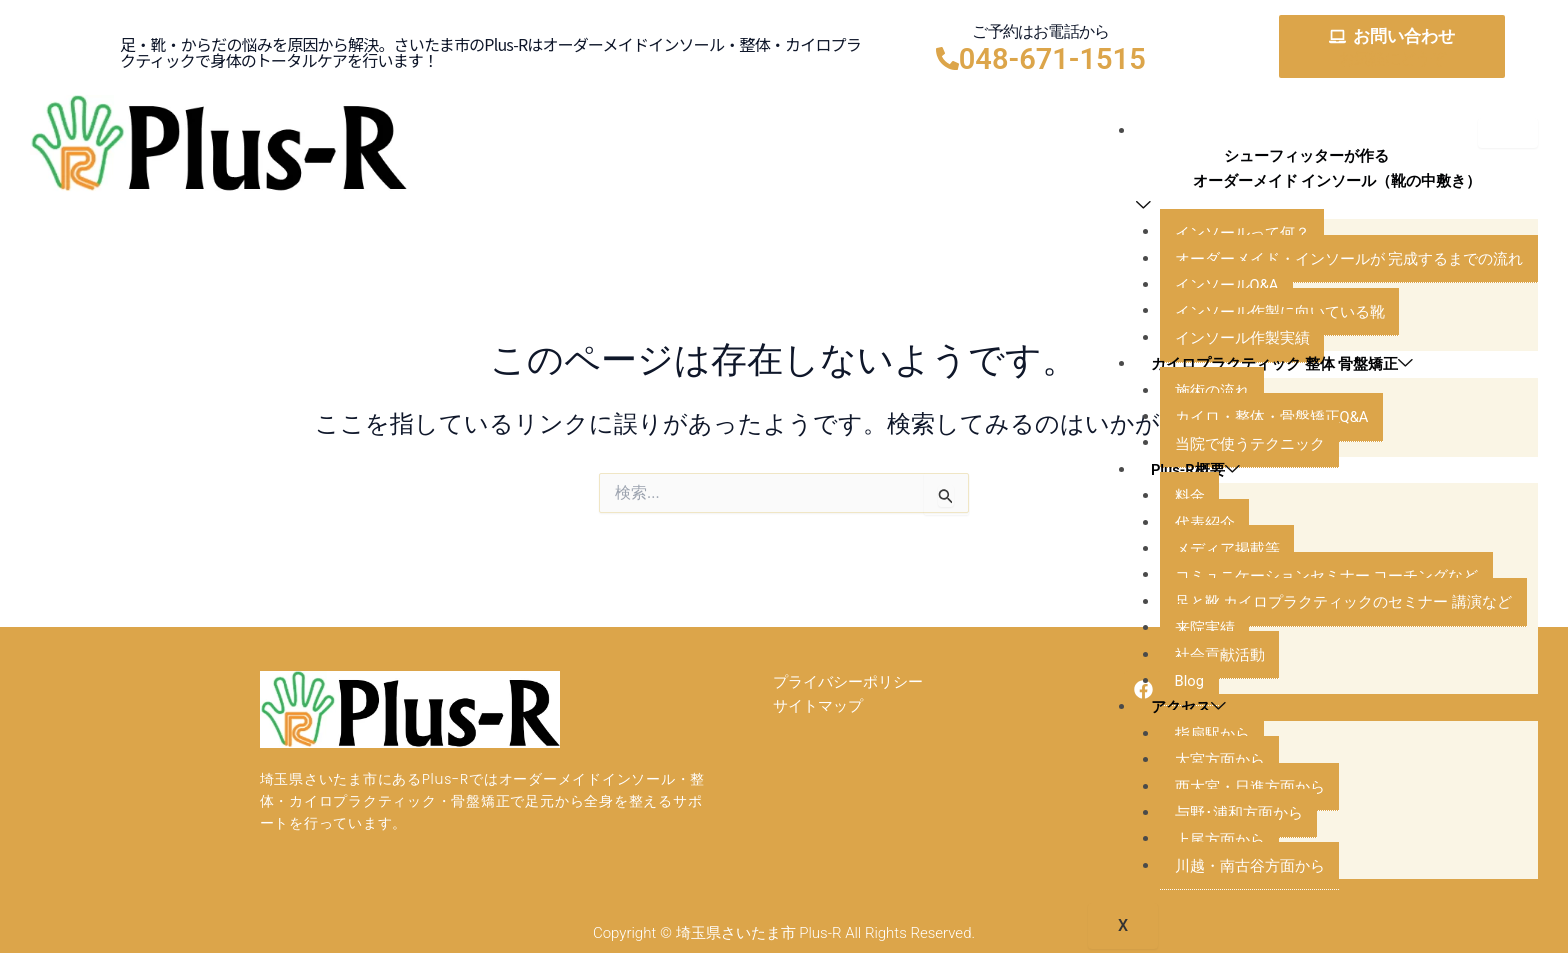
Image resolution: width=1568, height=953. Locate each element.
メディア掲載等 (1210, 552)
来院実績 (1186, 631)
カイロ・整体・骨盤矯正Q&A (1257, 420)
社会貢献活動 (1202, 658)
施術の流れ (1194, 394)
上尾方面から (1202, 843)
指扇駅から (1194, 737)
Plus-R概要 (1181, 473)
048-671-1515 (1052, 59)
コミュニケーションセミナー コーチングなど (1316, 579)
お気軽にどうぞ (1392, 58)
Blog (1170, 684)
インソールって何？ (1226, 236)
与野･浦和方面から (1222, 816)
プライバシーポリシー (848, 688)
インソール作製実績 (1226, 341)
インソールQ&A (1209, 288)
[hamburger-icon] (1508, 133)
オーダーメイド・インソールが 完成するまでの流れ (1340, 262)
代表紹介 (1186, 526)
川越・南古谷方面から (1234, 869)
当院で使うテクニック (1234, 447)
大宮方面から (1202, 763)
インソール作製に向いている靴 (1266, 315)
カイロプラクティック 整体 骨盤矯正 (1273, 368)
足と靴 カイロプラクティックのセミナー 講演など (1334, 605)
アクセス (1173, 711)
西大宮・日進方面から (1234, 790)
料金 (1170, 499)
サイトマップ (818, 723)
